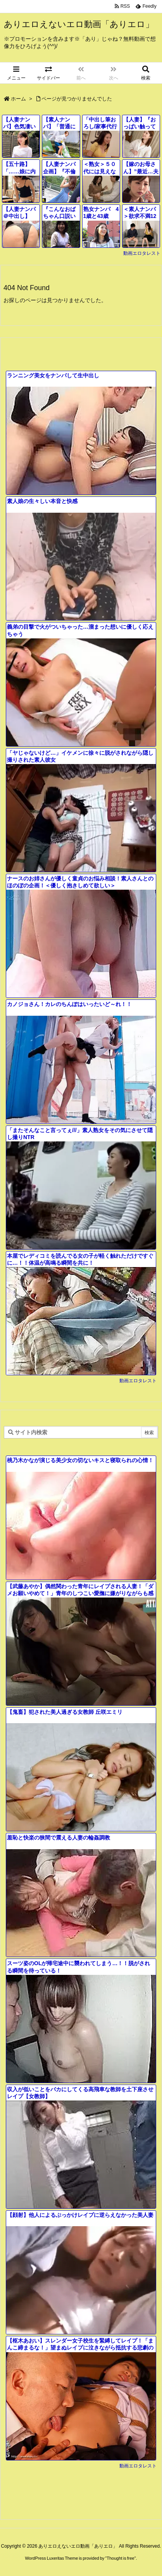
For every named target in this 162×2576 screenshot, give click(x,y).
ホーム (18, 99)
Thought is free (120, 2558)
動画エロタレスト (141, 253)
